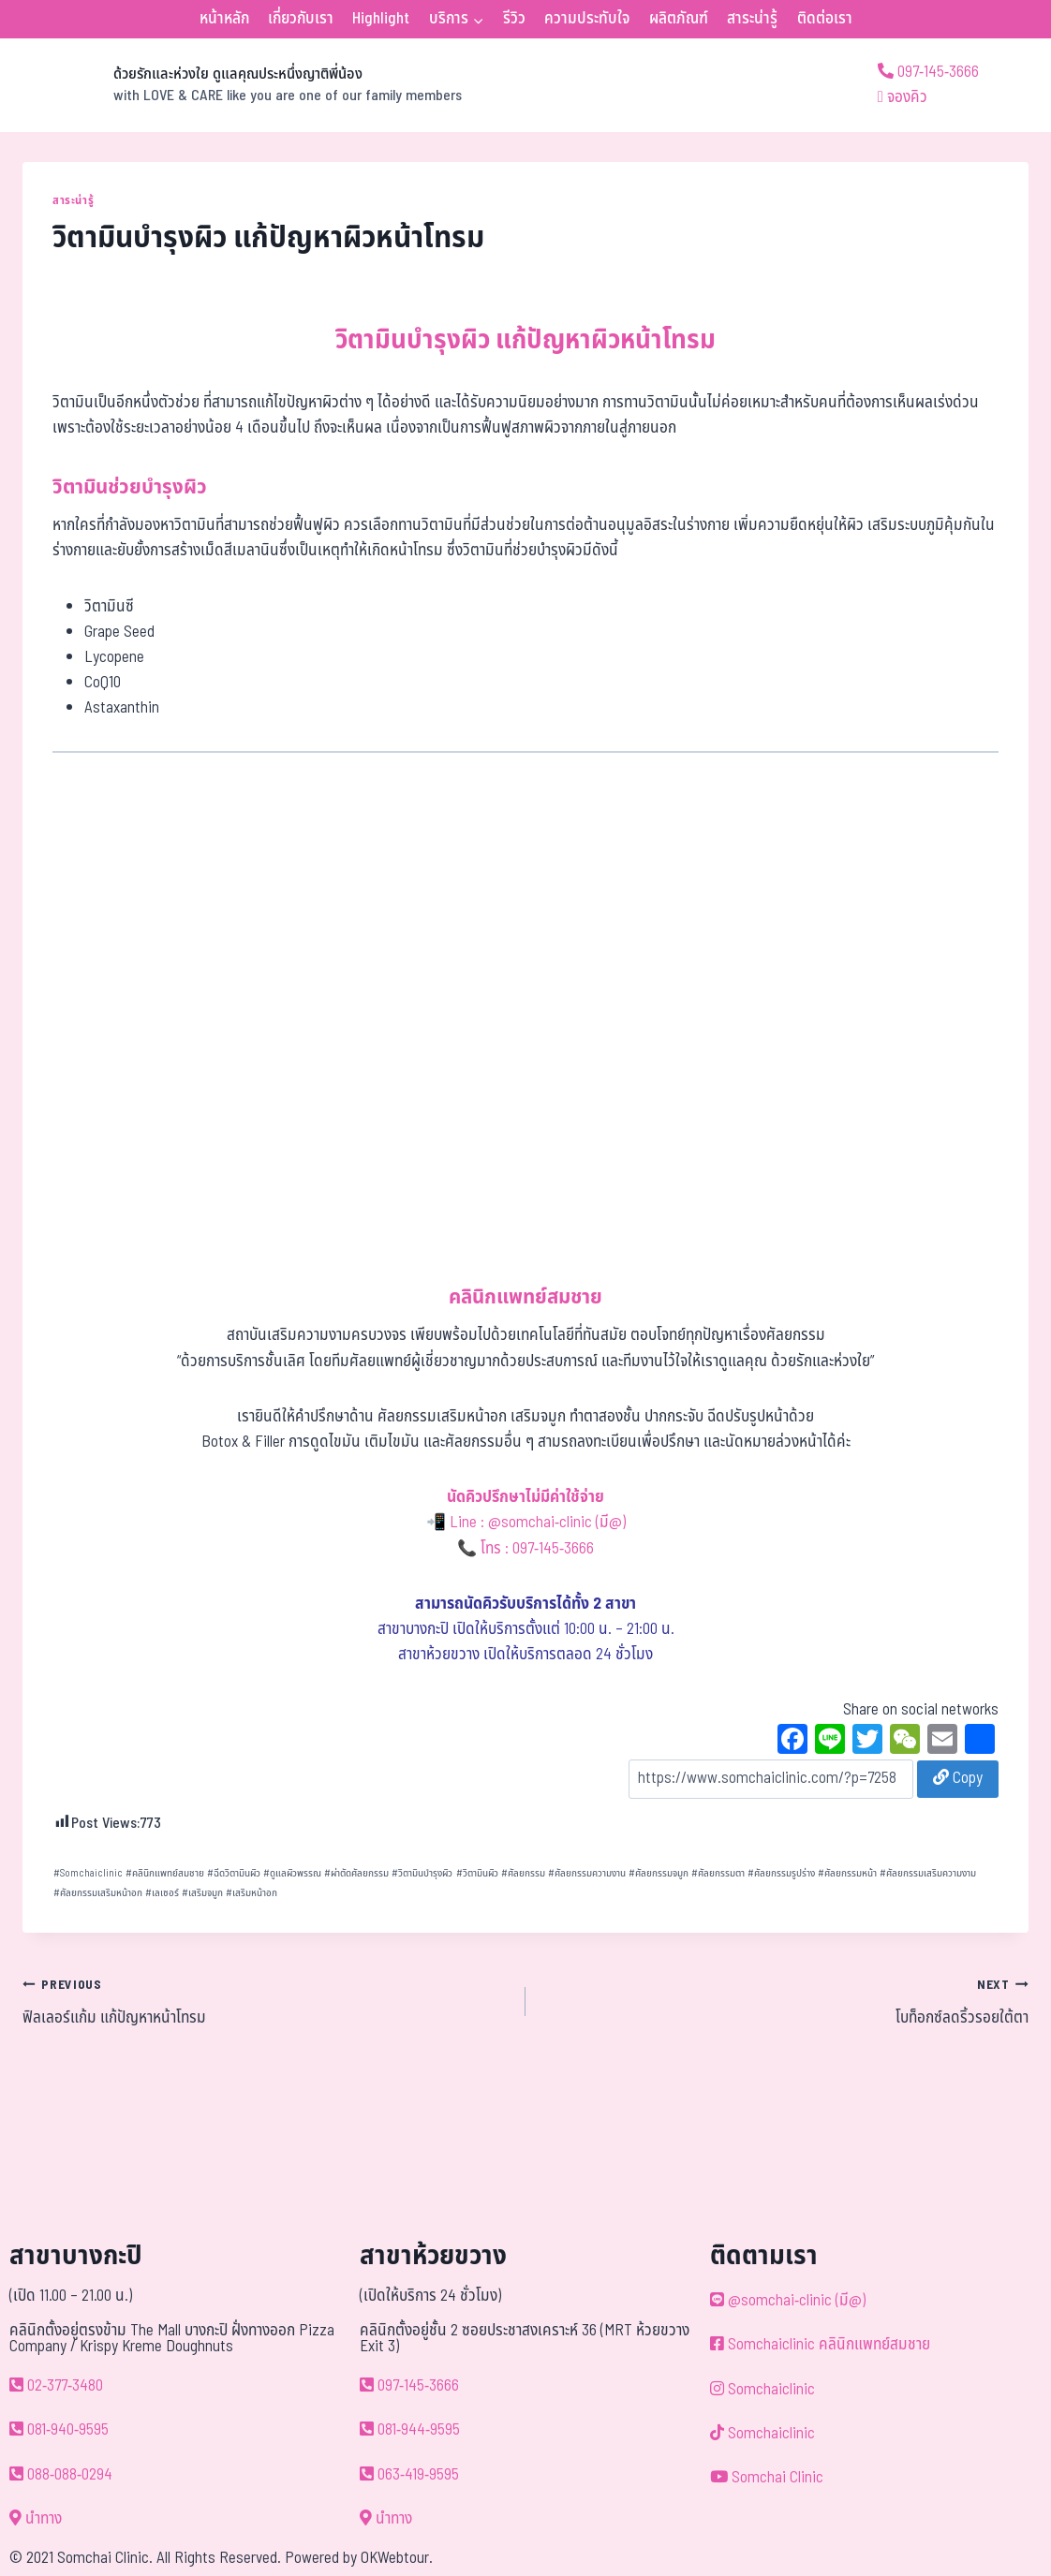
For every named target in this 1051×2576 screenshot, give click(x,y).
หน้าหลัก (224, 19)
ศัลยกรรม (523, 1873)
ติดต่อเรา (824, 19)
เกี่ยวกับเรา (300, 19)
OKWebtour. (397, 2558)
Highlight (380, 19)
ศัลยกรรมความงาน (587, 1873)
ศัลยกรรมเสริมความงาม (928, 1873)
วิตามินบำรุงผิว (422, 1873)
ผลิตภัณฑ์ (678, 19)
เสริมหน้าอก (251, 1893)
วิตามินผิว (477, 1873)
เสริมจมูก (202, 1893)
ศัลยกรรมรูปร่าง (781, 1873)
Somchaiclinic (88, 1873)
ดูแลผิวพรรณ (292, 1873)
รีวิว (514, 19)
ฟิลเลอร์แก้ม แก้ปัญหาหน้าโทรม (266, 2001)
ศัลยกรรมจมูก (658, 1873)
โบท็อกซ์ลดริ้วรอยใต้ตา (785, 2001)
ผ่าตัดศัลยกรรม (356, 1873)
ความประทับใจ (586, 19)
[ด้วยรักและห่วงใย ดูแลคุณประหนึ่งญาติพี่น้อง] (242, 85)
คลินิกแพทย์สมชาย (165, 1873)
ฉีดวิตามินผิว (233, 1873)
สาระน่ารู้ (752, 19)
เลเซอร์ (162, 1893)
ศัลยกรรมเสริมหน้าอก (97, 1893)
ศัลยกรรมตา (718, 1873)
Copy (958, 1778)
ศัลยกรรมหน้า (847, 1873)
